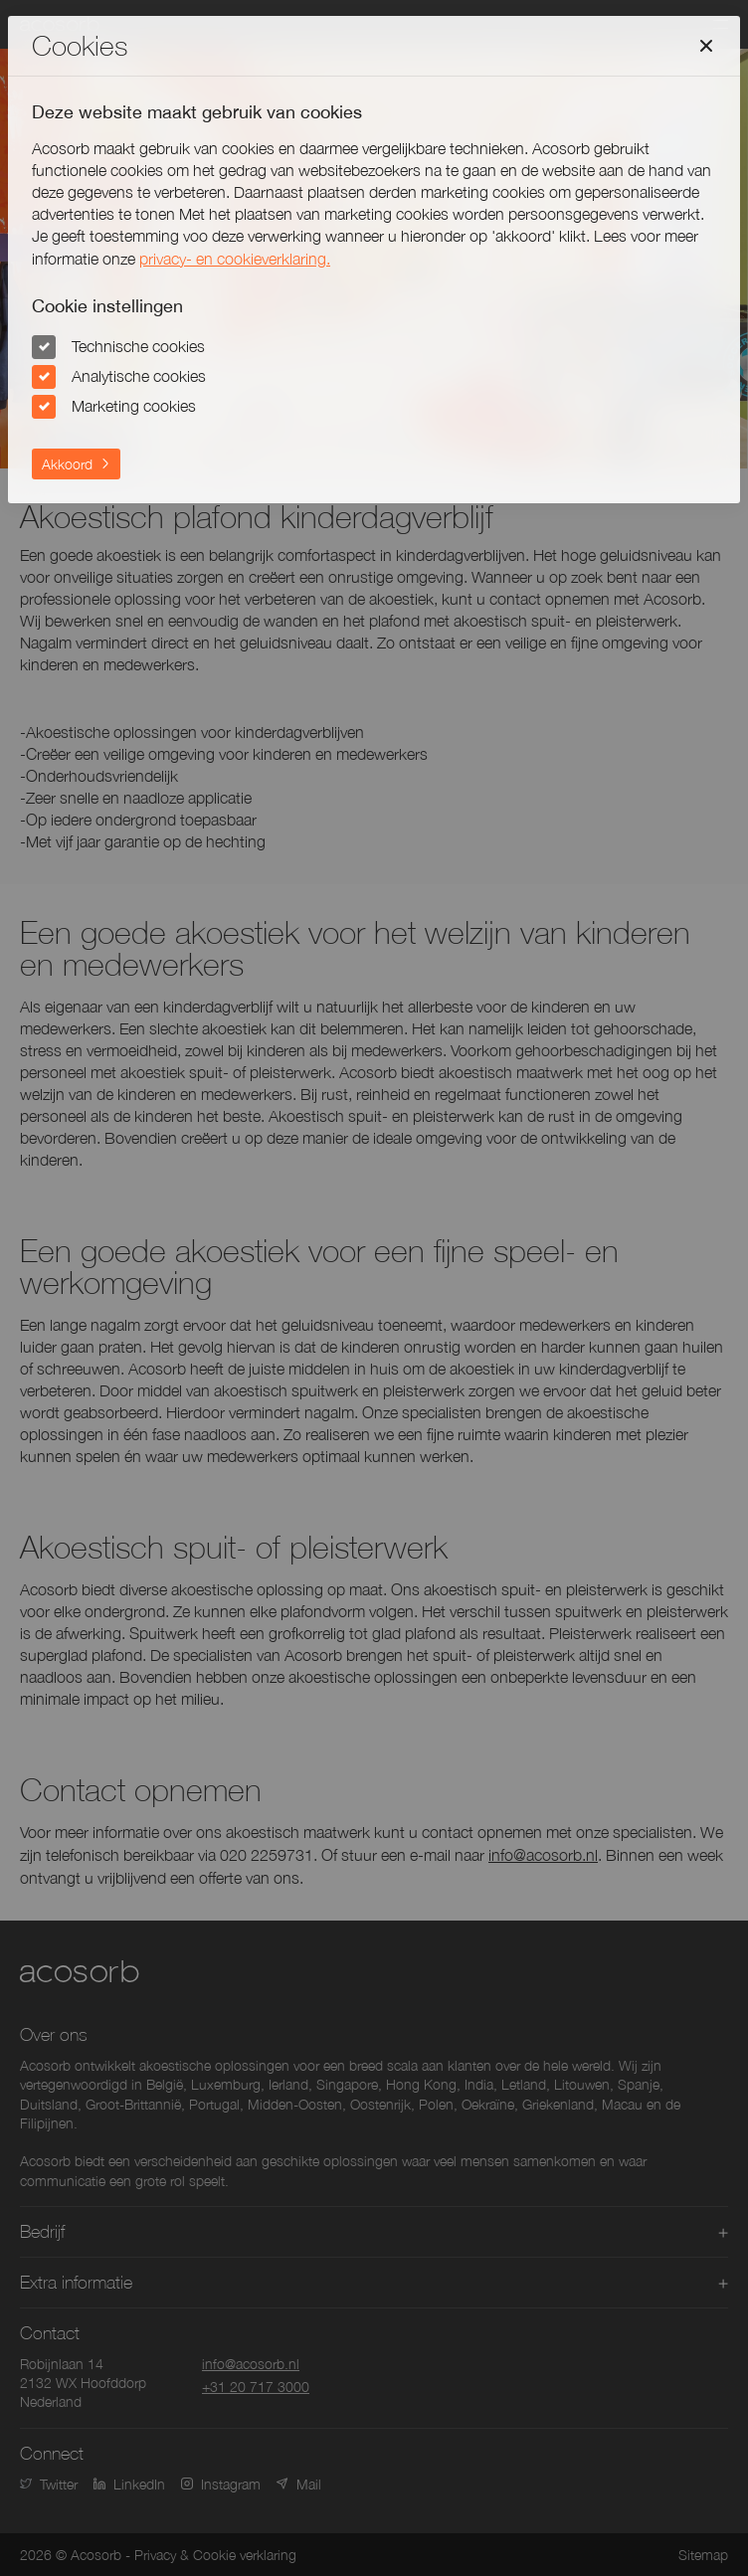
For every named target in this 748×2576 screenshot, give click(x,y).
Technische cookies (138, 346)
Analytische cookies (139, 376)
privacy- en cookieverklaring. (234, 259)
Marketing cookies (134, 406)
